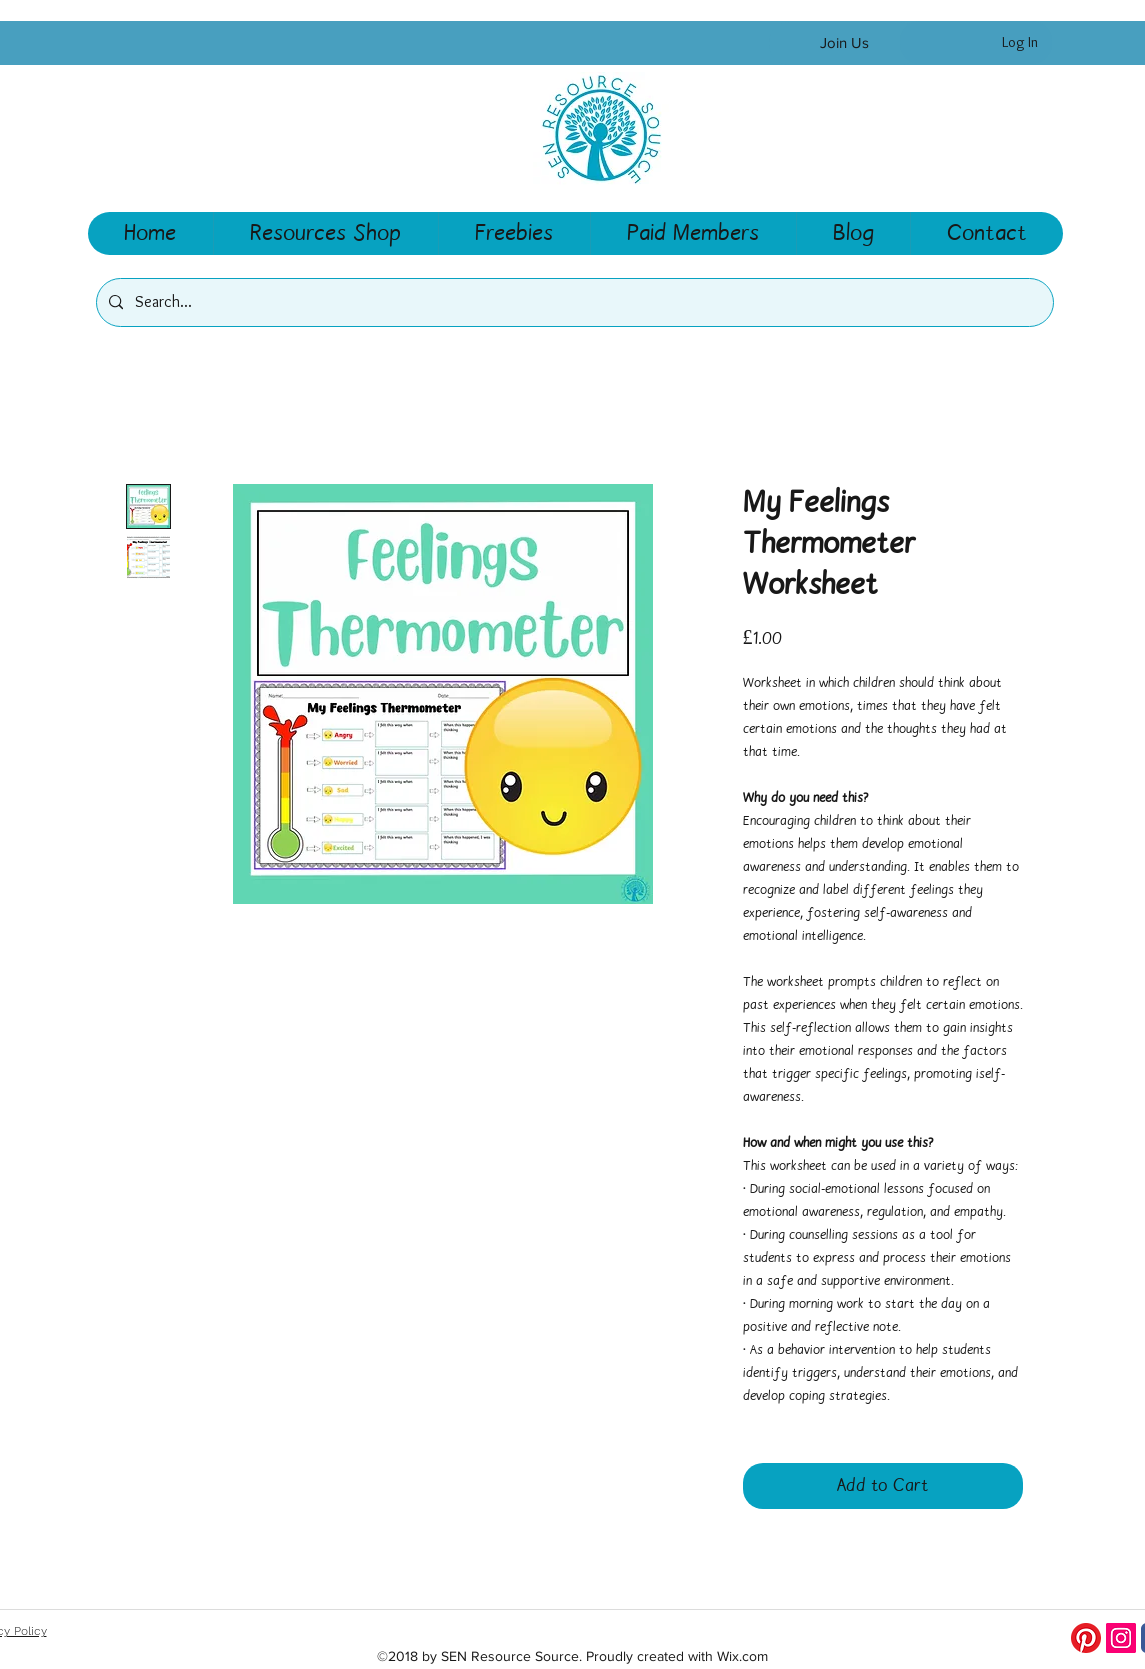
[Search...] (573, 302)
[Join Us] (845, 43)
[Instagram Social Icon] (1121, 1638)
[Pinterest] (1086, 1638)
